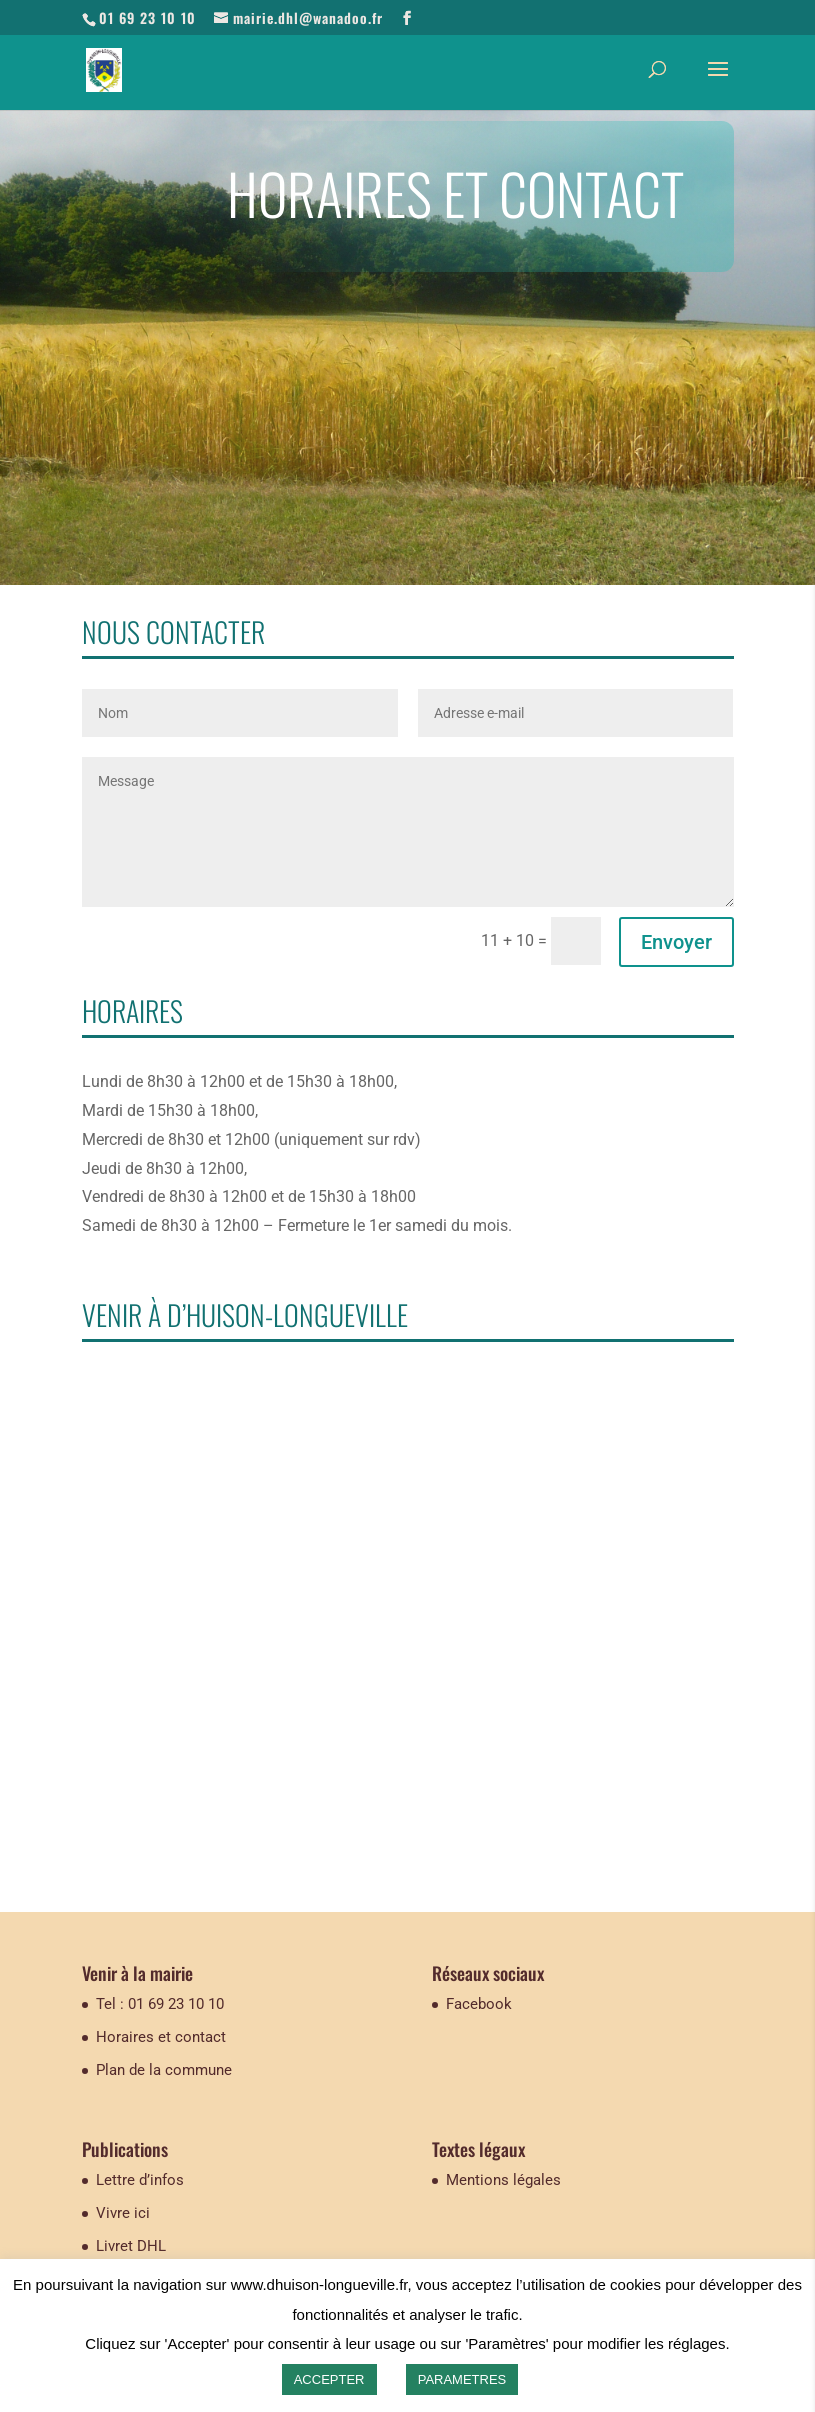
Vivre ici (123, 2213)
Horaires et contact (161, 2037)
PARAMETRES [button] (462, 2379)
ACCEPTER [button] (329, 2379)
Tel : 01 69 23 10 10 (160, 2004)
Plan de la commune (164, 2070)
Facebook (479, 2004)
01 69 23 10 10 (147, 17)
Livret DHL (131, 2246)
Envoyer (676, 942)
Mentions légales (503, 2180)
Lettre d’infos (140, 2180)
